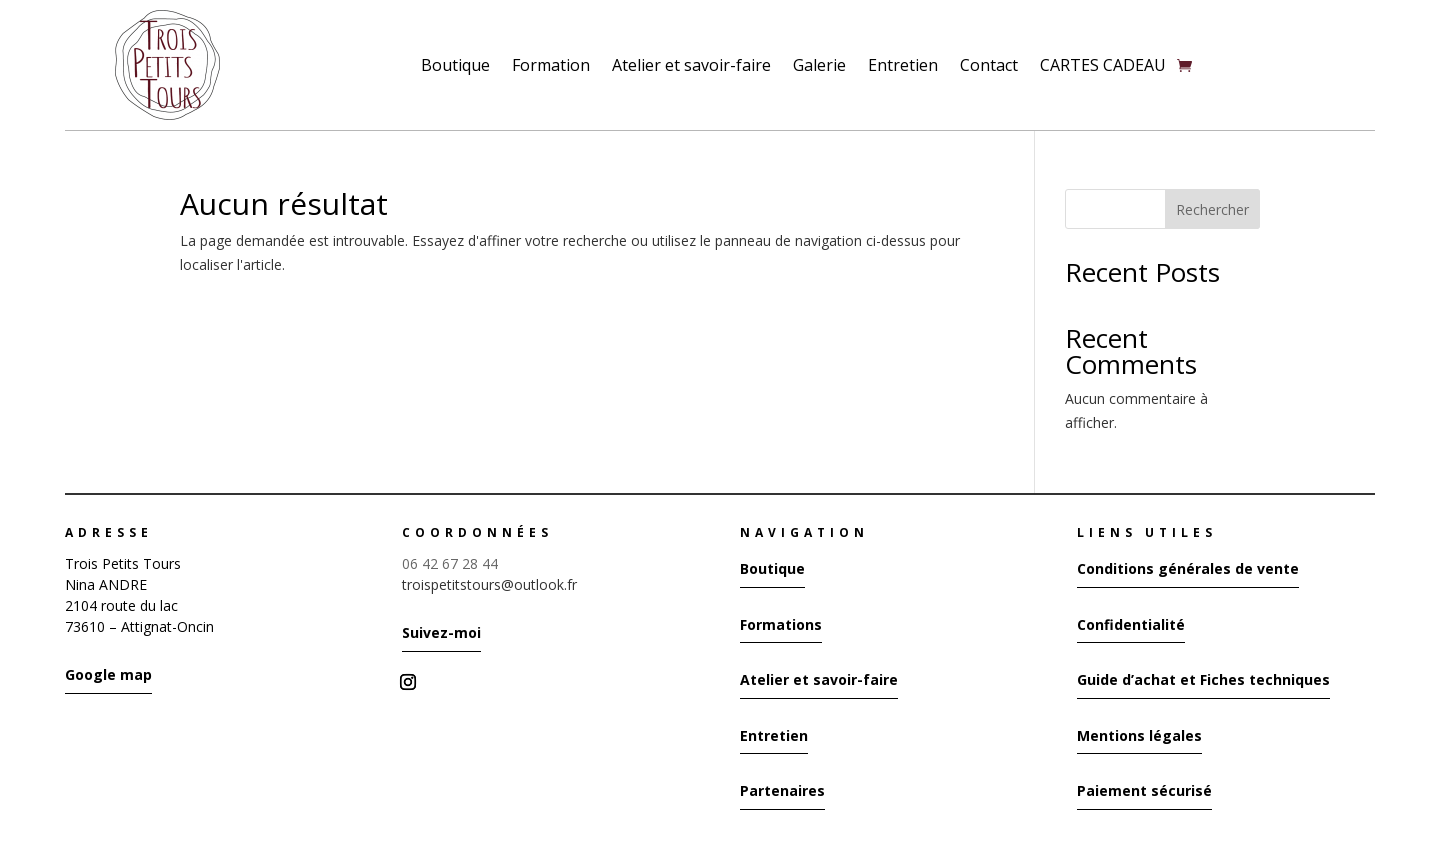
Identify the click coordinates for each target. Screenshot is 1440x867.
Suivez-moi (441, 632)
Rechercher (1212, 209)
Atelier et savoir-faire (691, 65)
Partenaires (782, 790)
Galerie (819, 65)
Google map (108, 674)
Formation (551, 65)
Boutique (455, 65)
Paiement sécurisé (1144, 790)
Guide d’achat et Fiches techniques (1203, 679)
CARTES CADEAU (1103, 65)
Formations (781, 624)
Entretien (903, 65)
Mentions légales (1139, 735)
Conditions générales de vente (1188, 568)
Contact (989, 65)
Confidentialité (1131, 624)
